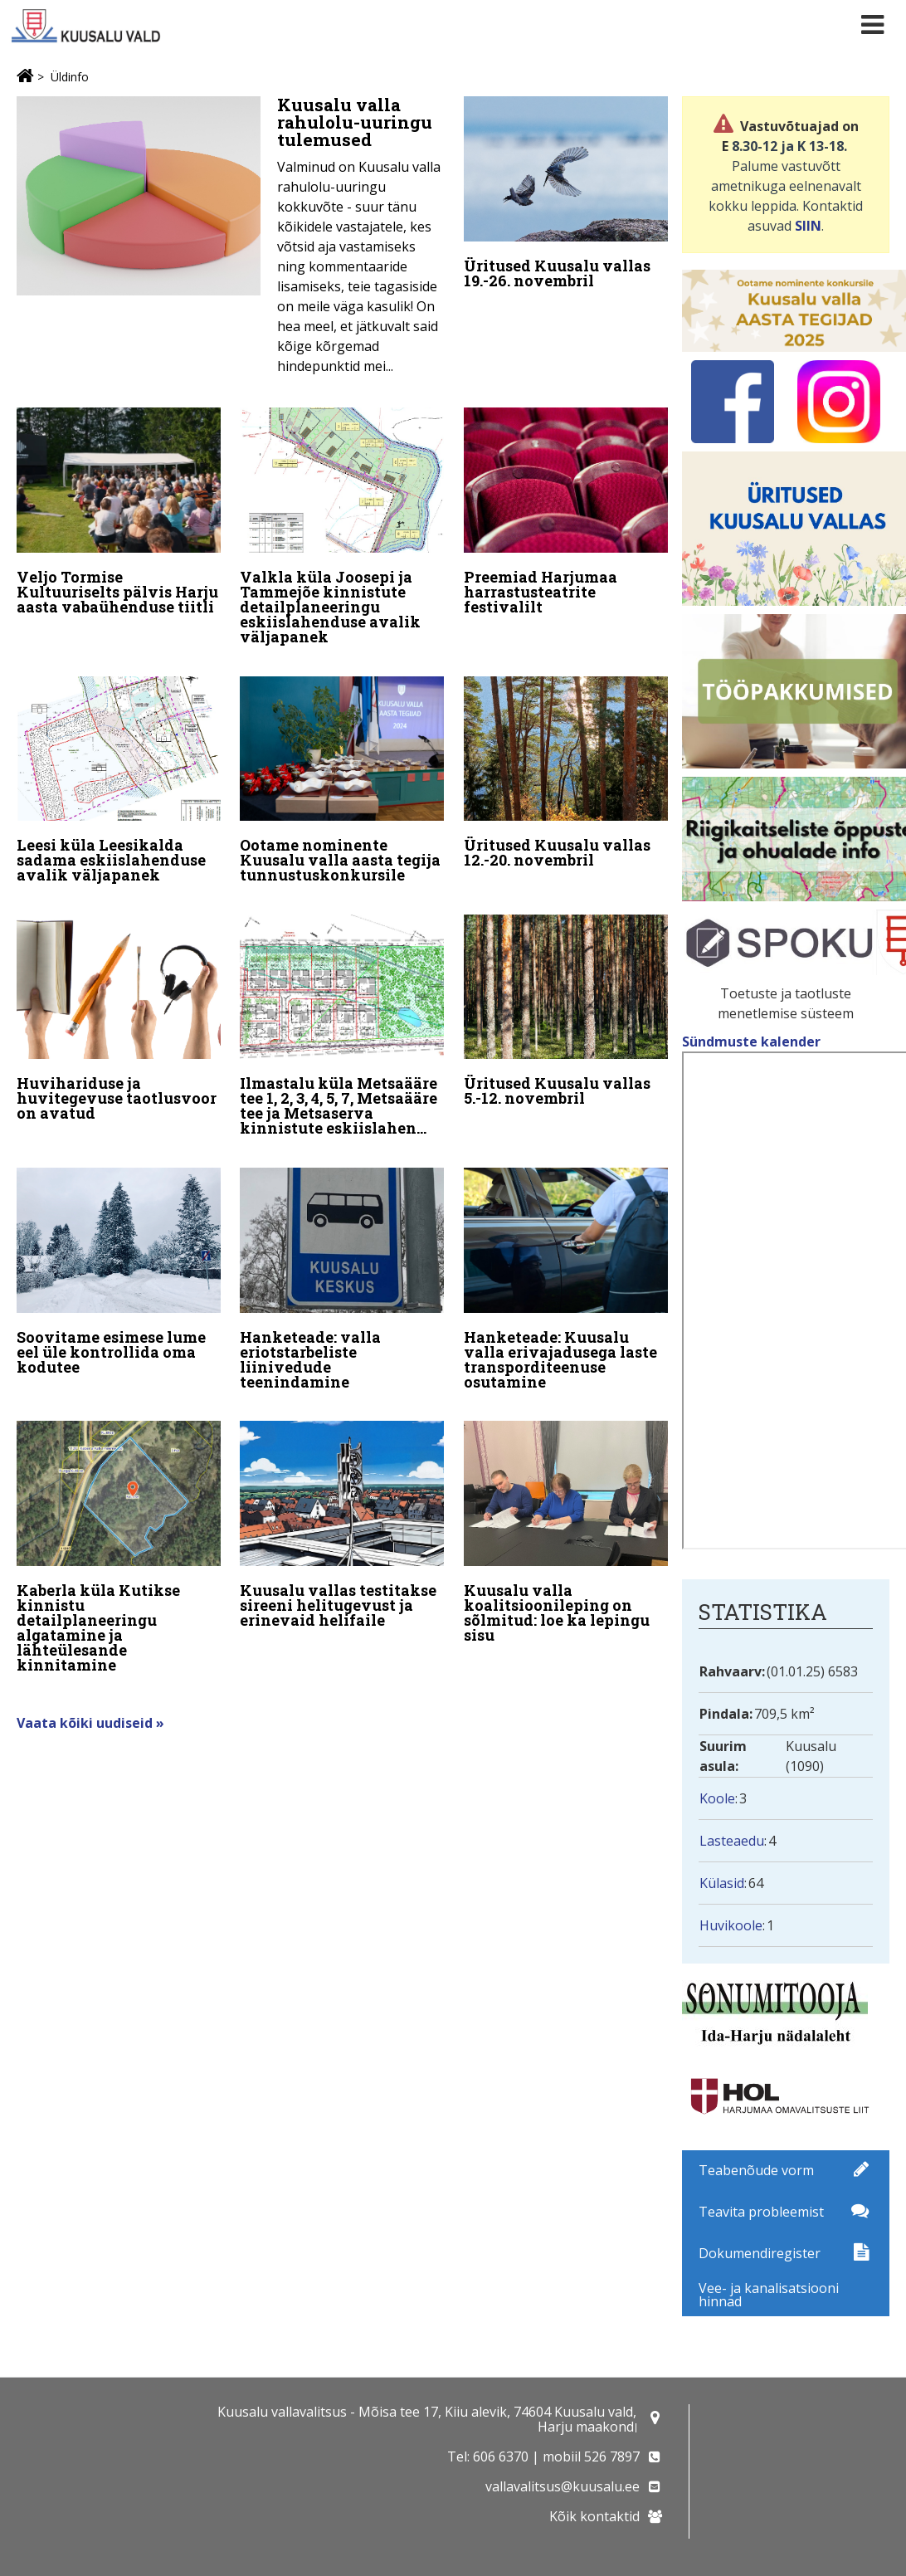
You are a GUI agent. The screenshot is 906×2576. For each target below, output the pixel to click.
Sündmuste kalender (753, 1041)
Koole (717, 1798)
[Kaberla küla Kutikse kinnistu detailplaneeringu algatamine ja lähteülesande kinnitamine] (119, 1532)
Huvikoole (730, 1925)
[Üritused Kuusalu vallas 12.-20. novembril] (566, 769)
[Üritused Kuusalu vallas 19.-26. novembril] (566, 196)
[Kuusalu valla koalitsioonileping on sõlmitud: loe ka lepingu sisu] (566, 1517)
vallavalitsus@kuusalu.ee (562, 2486)
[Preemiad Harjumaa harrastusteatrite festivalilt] (566, 511)
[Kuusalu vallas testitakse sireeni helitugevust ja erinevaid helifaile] (342, 1510)
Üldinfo (70, 77)
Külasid (721, 1883)
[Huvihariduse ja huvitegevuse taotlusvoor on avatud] (119, 1010)
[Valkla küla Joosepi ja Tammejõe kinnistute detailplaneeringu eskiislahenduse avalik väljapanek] (342, 526)
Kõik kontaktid (594, 2516)
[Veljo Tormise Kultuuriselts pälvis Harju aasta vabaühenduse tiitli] (119, 511)
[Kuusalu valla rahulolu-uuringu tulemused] (230, 240)
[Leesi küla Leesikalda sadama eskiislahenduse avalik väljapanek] (119, 776)
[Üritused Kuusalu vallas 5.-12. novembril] (566, 1003)
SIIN (808, 226)
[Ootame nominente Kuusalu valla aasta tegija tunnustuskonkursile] (342, 776)
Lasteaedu (731, 1841)
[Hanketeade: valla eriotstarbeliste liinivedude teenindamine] (342, 1268)
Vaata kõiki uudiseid (86, 1701)
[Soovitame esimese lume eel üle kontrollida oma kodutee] (119, 1260)
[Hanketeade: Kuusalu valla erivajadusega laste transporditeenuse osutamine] (566, 1268)
